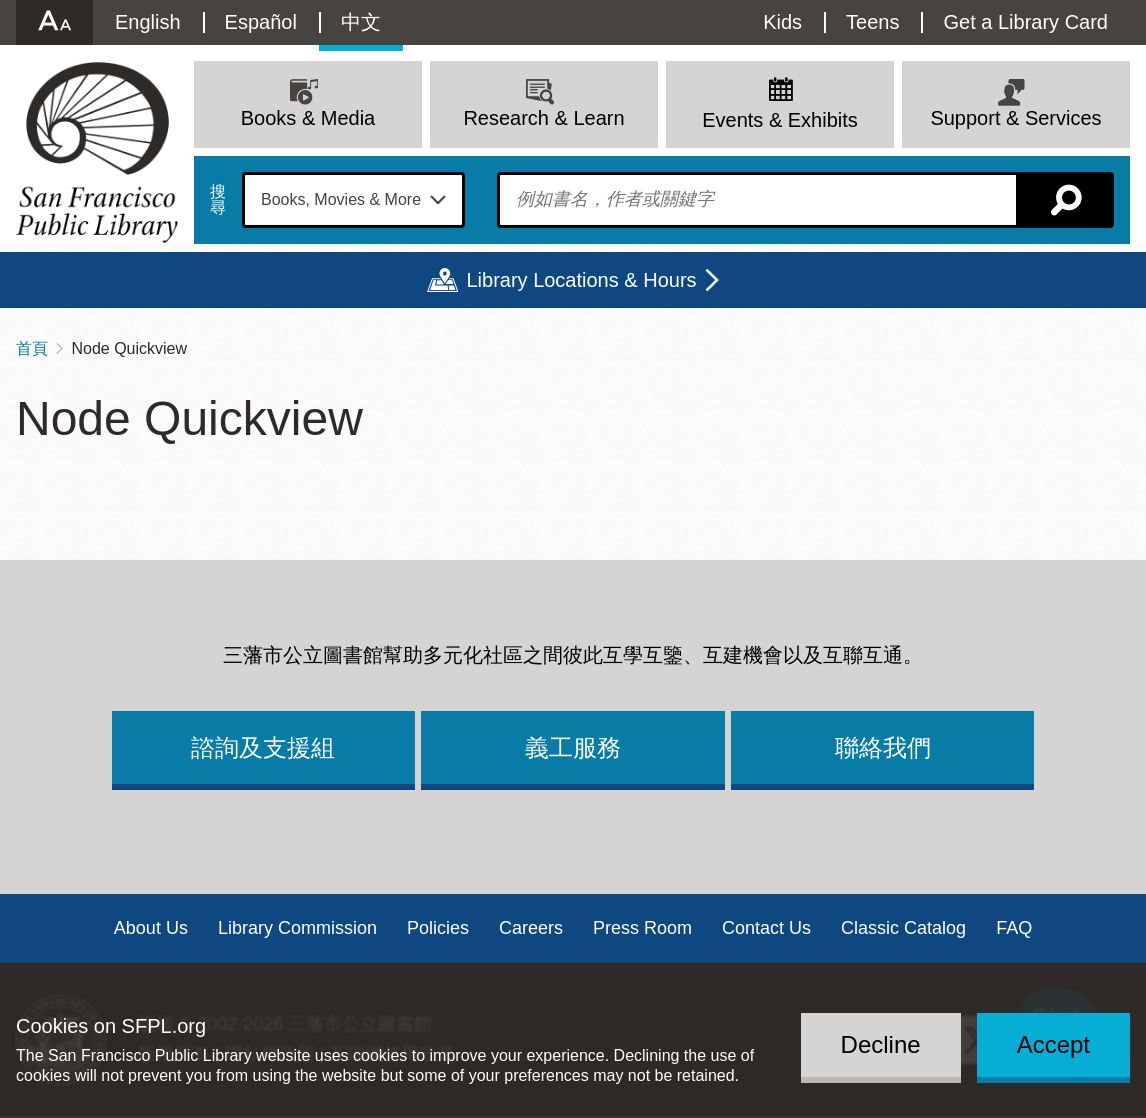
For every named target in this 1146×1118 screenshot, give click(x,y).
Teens (872, 22)
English (148, 22)
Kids (782, 22)
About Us (151, 928)
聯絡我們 (883, 747)
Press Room (642, 928)
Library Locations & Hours (581, 280)
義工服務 (573, 747)
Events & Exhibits (780, 120)
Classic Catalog (903, 928)
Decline (881, 1044)
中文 (361, 22)
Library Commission (297, 928)
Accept (1053, 1044)
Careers (531, 928)
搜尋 (218, 200)
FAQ (1014, 928)
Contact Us (766, 928)
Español (261, 22)
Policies (438, 928)
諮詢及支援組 (263, 747)
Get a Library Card (1025, 22)
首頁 (32, 348)
